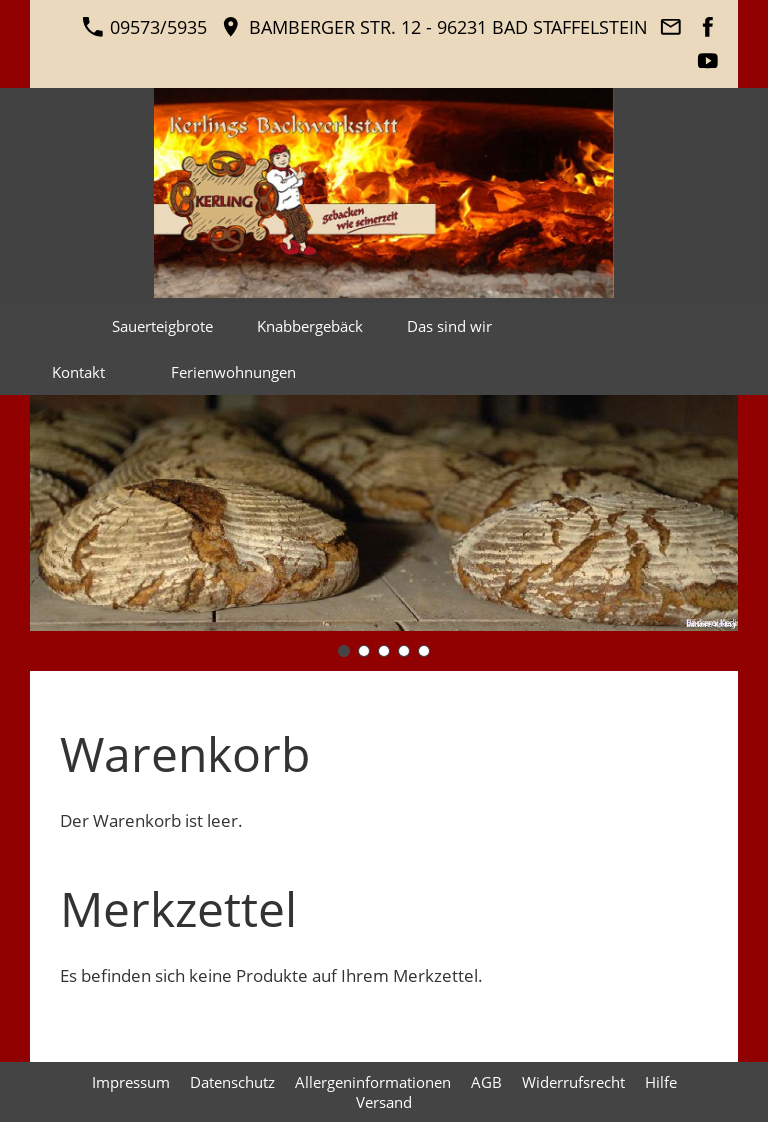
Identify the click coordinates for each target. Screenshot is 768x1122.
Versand (384, 1102)
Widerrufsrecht (573, 1082)
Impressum (131, 1082)
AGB (486, 1082)
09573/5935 (144, 27)
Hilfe (661, 1082)
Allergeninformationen (373, 1082)
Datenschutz (232, 1082)
